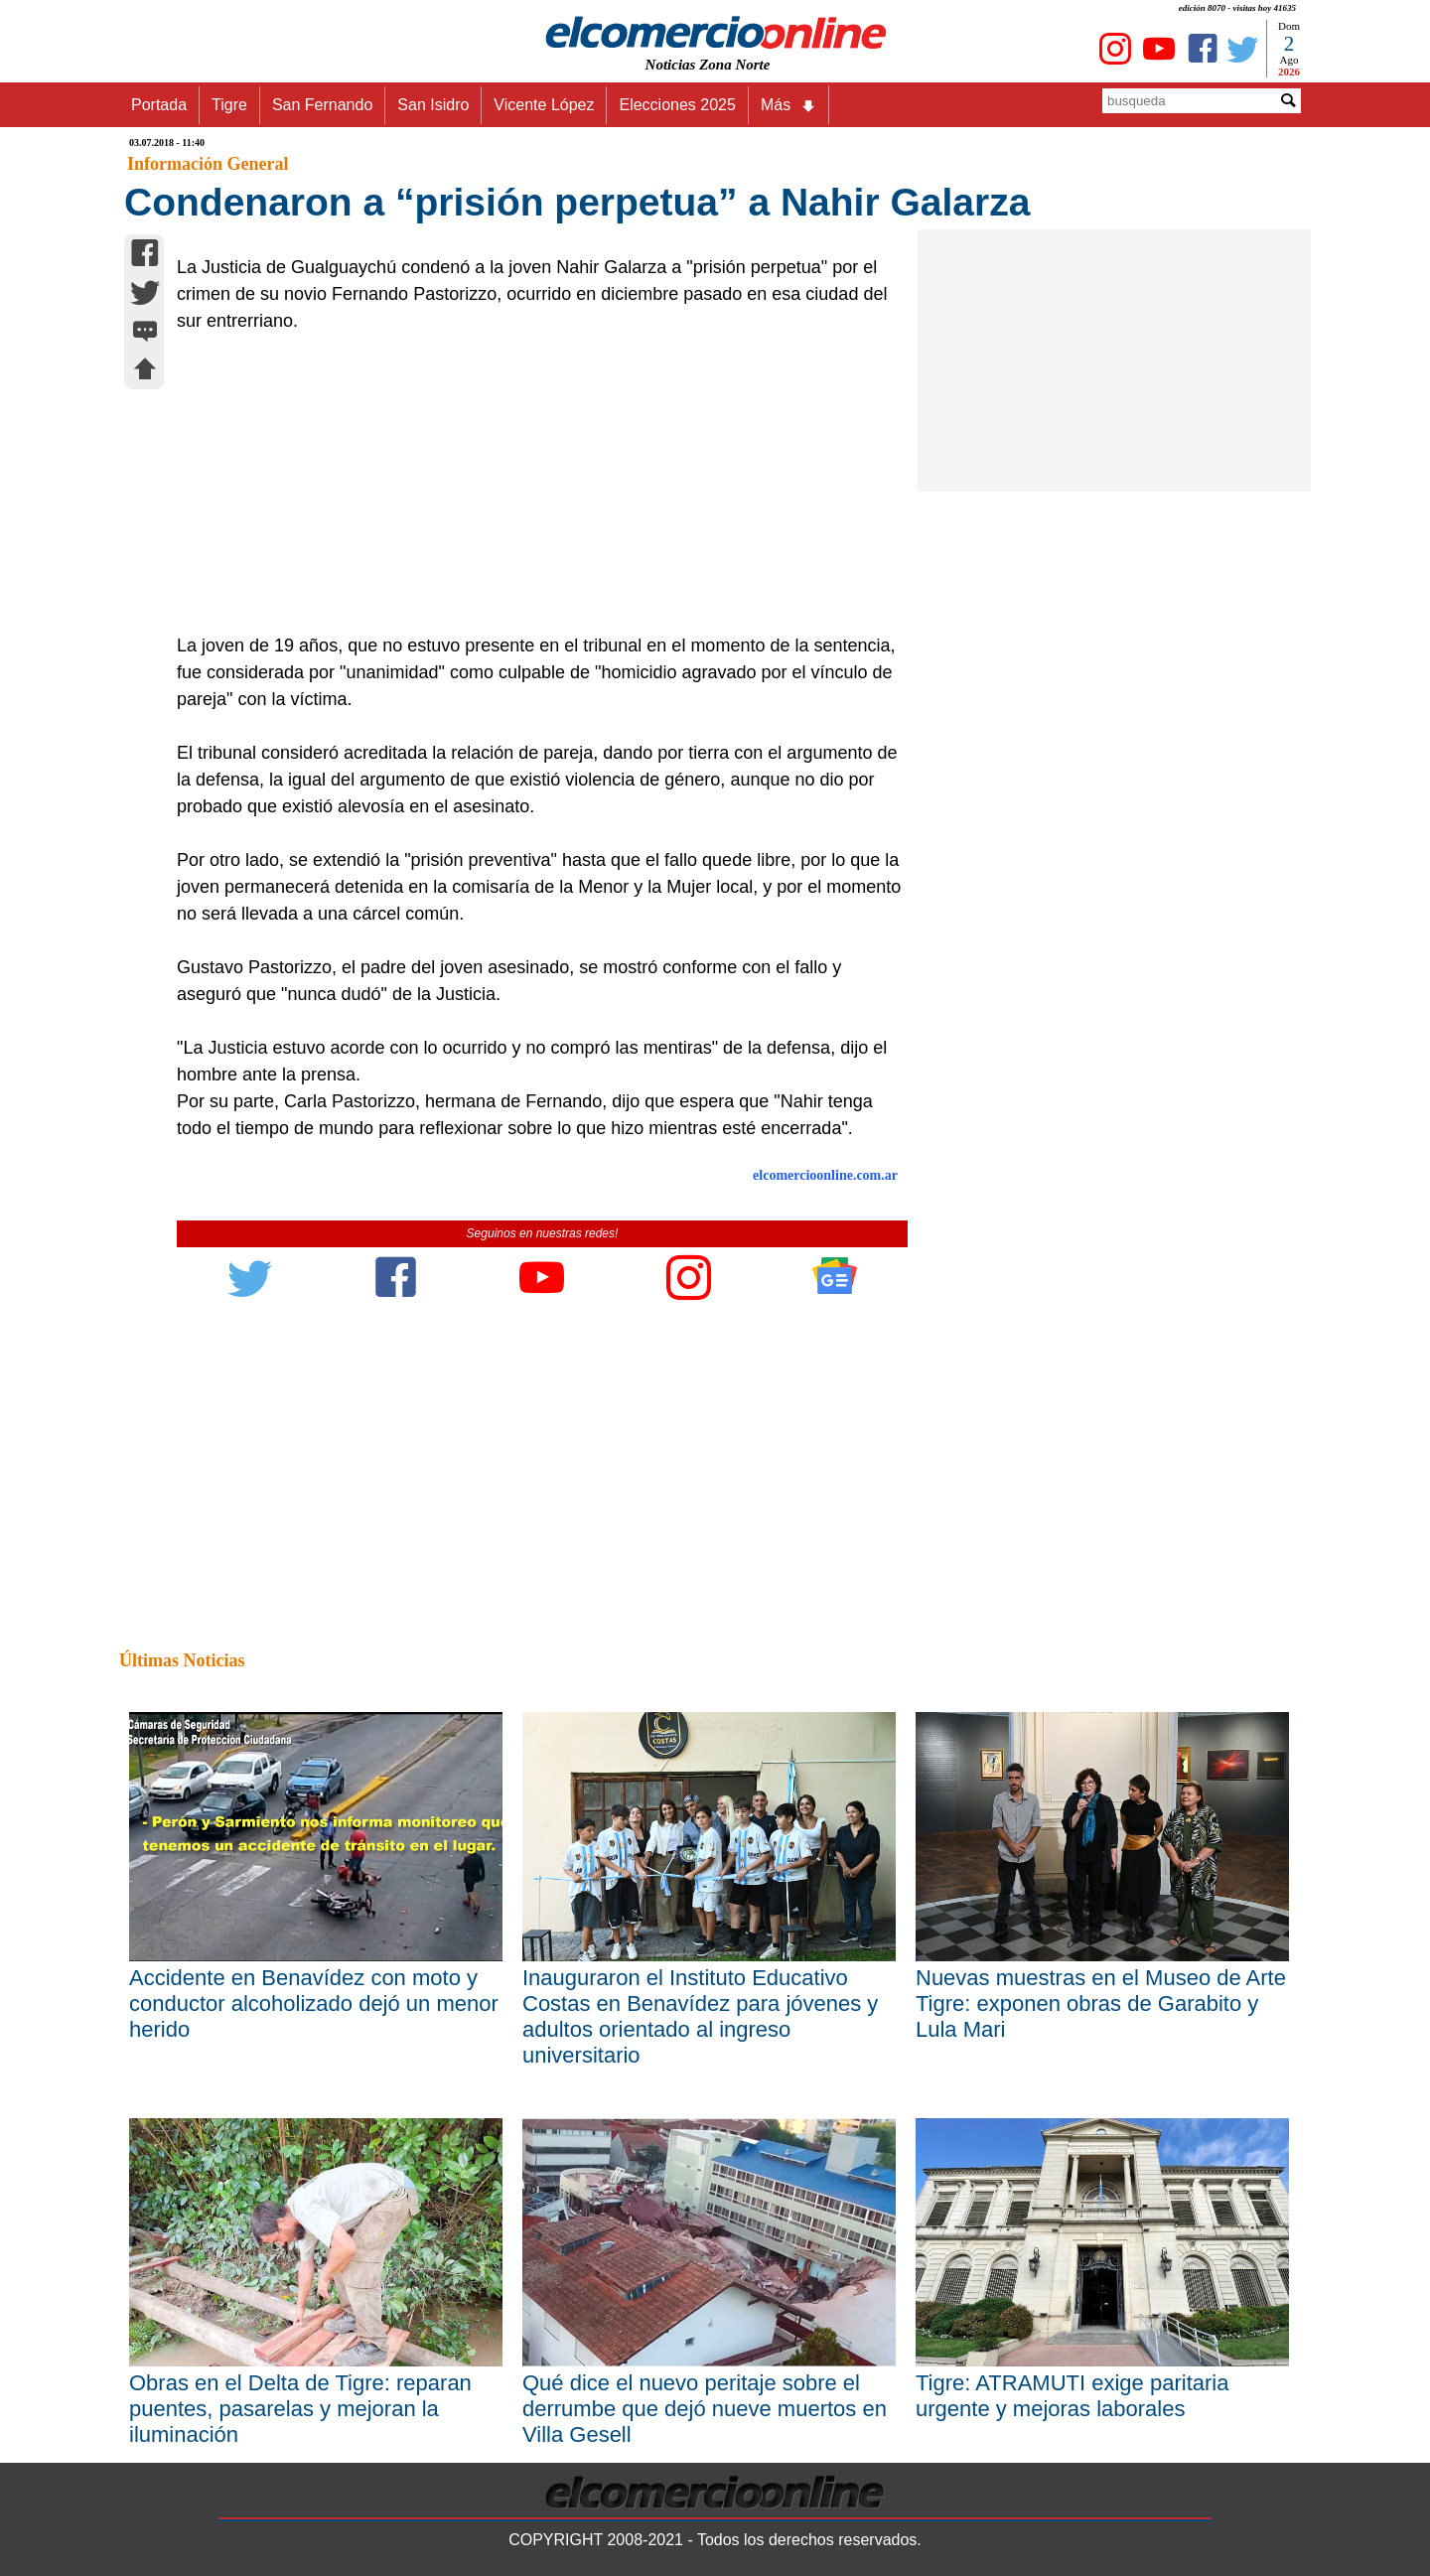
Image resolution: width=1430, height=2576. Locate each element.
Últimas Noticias (181, 1660)
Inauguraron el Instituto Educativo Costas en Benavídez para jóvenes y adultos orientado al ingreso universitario (700, 2016)
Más (788, 105)
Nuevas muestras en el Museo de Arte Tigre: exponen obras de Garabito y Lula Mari (1101, 2003)
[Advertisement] (531, 484)
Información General (207, 164)
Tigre (229, 104)
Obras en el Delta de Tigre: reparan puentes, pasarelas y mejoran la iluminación (300, 2408)
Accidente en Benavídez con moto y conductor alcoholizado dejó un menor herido (314, 2003)
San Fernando (322, 104)
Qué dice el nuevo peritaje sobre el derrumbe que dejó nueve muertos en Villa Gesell (704, 2408)
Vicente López (544, 104)
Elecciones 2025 (677, 104)
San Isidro (433, 104)
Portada (159, 104)
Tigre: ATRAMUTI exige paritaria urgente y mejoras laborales (1072, 2395)
